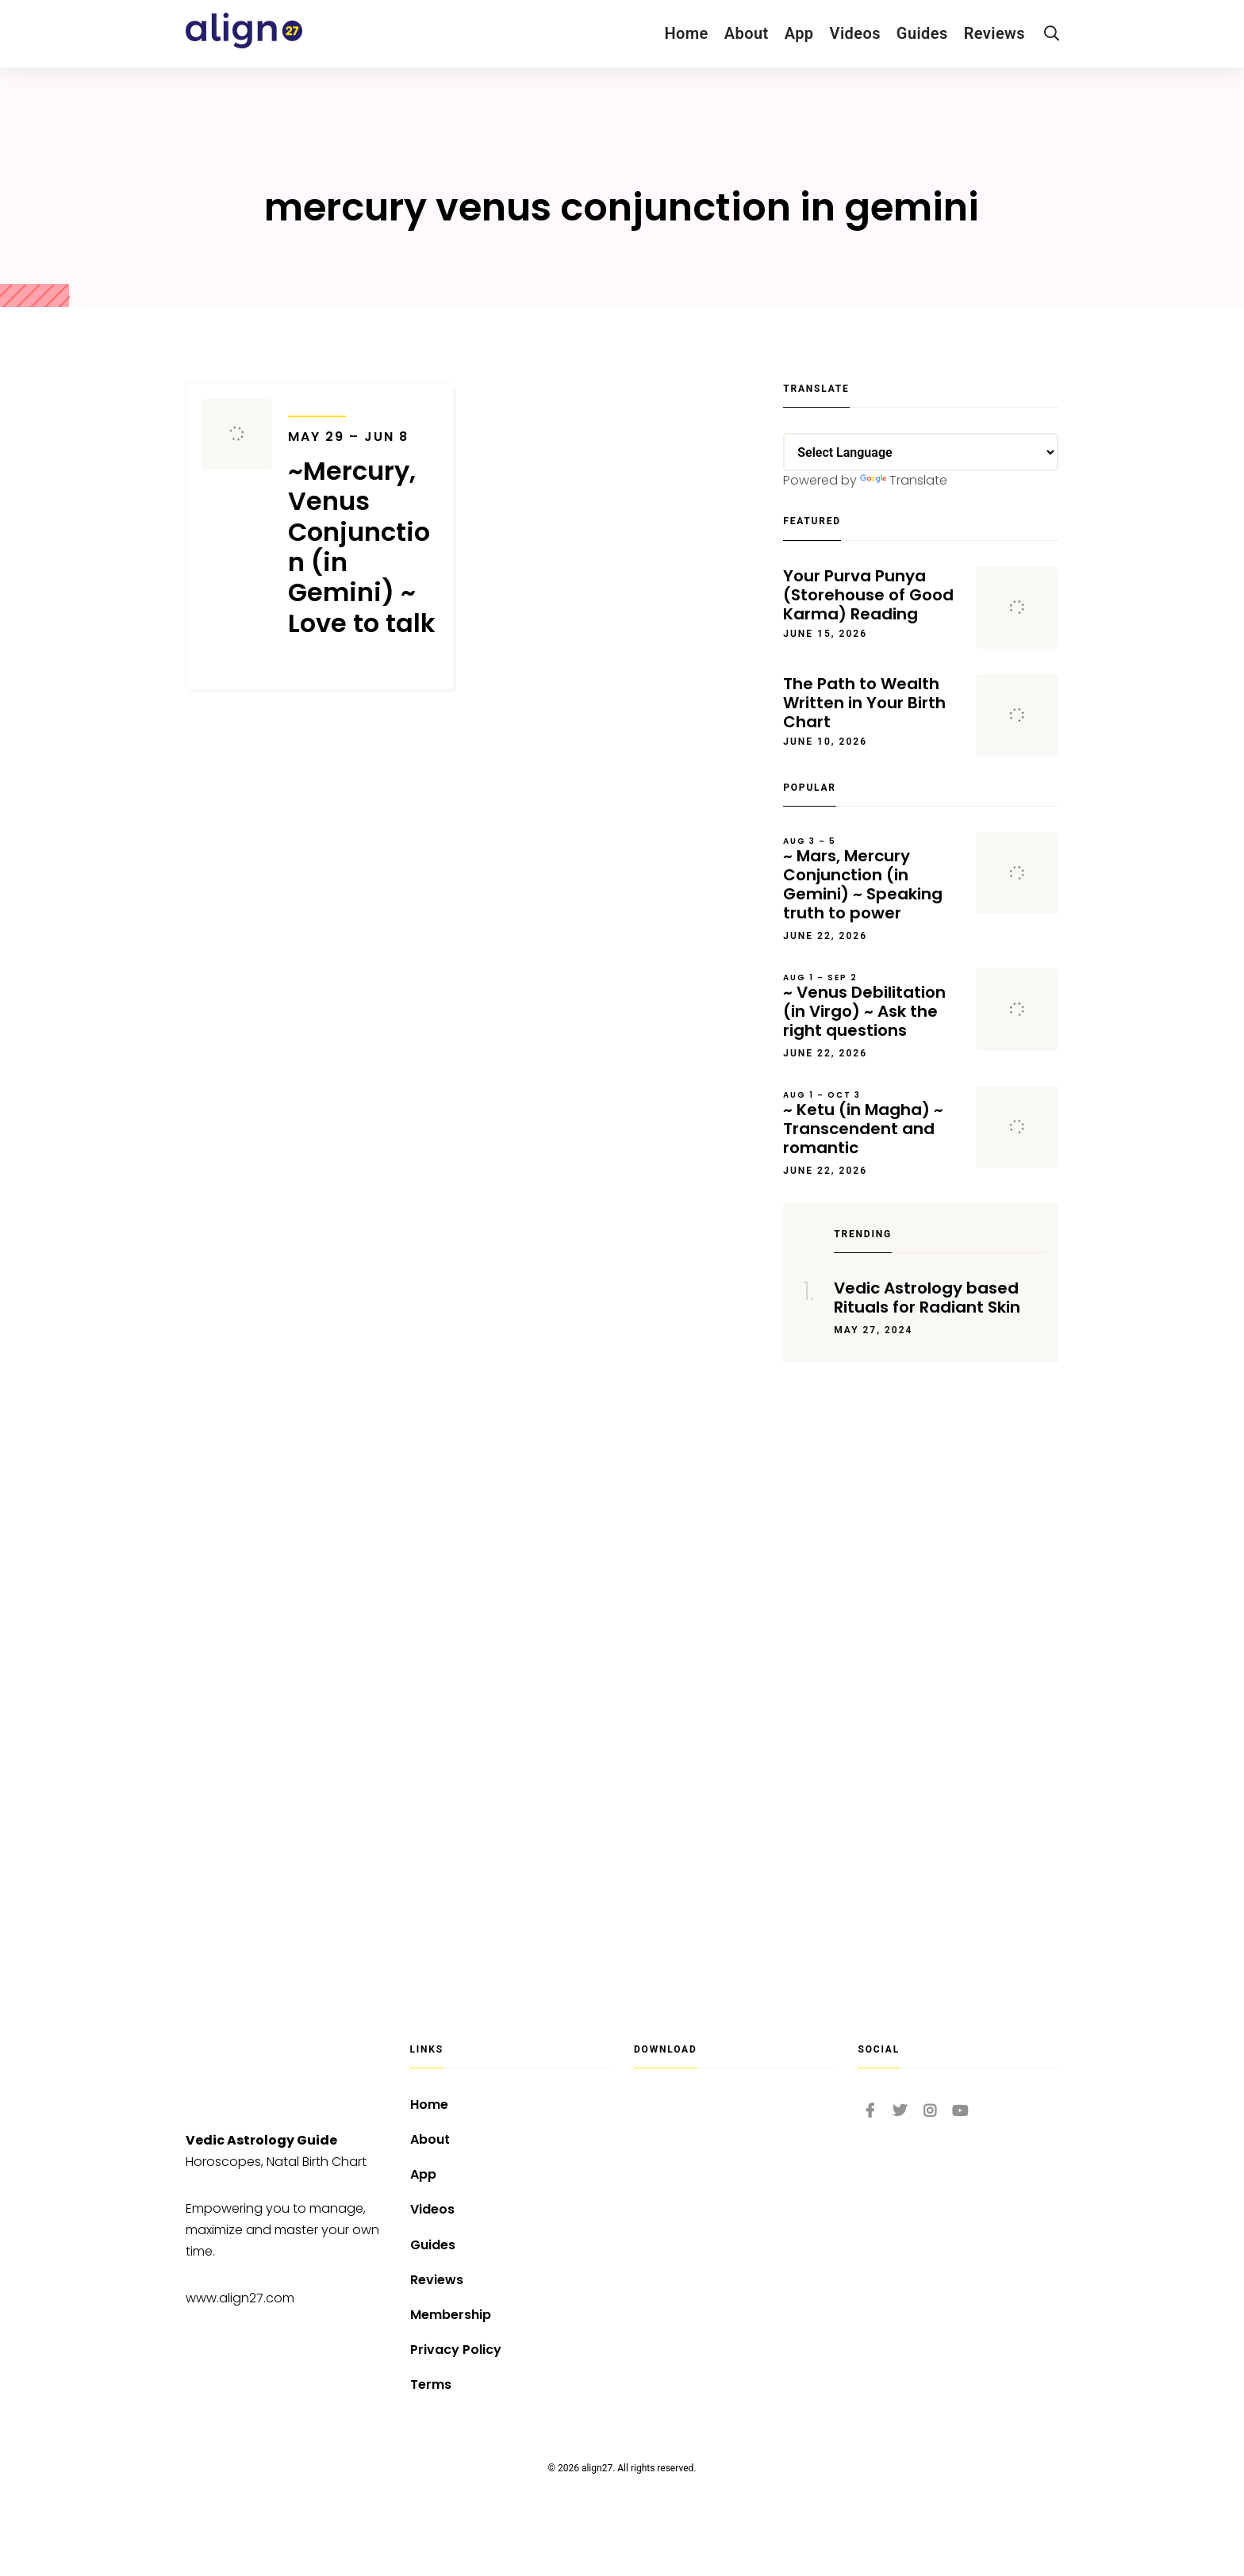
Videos (855, 33)
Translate (903, 480)
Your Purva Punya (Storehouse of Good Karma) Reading (868, 594)
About (746, 33)
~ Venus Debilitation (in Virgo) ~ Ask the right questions (871, 1006)
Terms (430, 2384)
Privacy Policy (455, 2349)
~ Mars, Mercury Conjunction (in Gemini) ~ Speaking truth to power (871, 879)
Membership (450, 2315)
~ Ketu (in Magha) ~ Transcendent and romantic (871, 1124)
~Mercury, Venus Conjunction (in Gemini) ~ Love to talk (362, 534)
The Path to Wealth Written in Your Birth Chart (864, 702)
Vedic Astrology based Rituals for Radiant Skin (927, 1297)
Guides (922, 33)
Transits (317, 406)
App (799, 33)
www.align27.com (240, 2298)
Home (686, 33)
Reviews (994, 33)
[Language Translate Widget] (920, 452)
